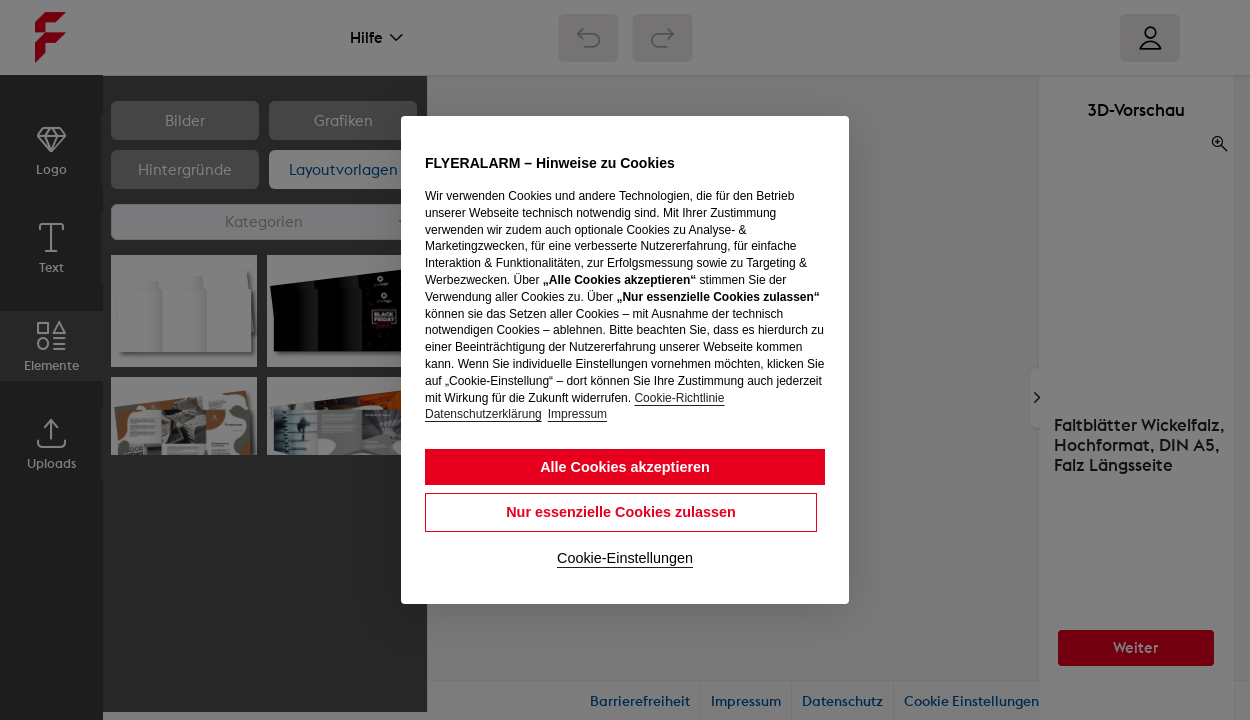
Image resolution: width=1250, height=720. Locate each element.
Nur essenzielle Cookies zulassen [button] (621, 512)
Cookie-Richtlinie (679, 398)
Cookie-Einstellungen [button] (625, 558)
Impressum (577, 414)
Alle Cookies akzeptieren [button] (625, 467)
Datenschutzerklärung (483, 414)
